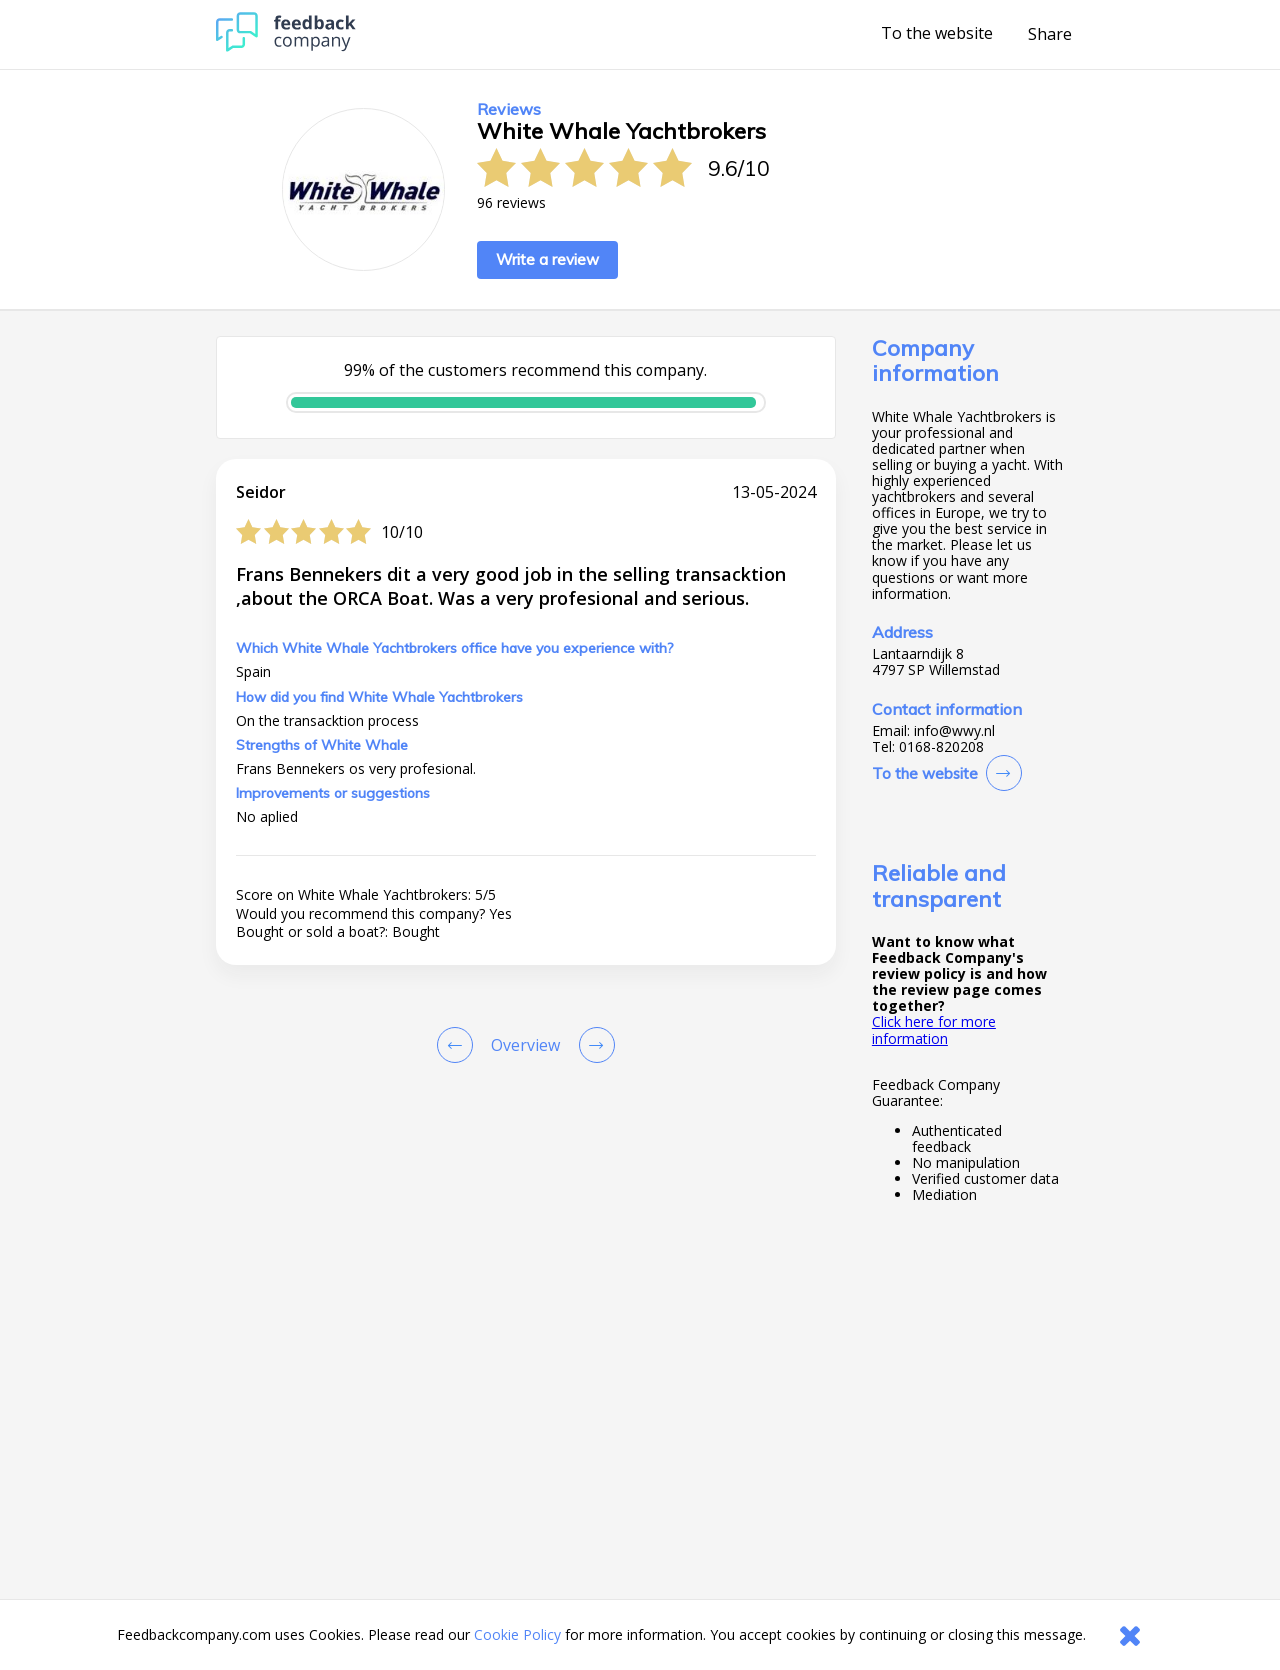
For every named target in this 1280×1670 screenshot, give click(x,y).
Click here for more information (934, 1029)
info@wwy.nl (954, 731)
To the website (937, 34)
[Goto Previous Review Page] (459, 1045)
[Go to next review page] (593, 1045)
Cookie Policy (517, 1634)
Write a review (547, 259)
